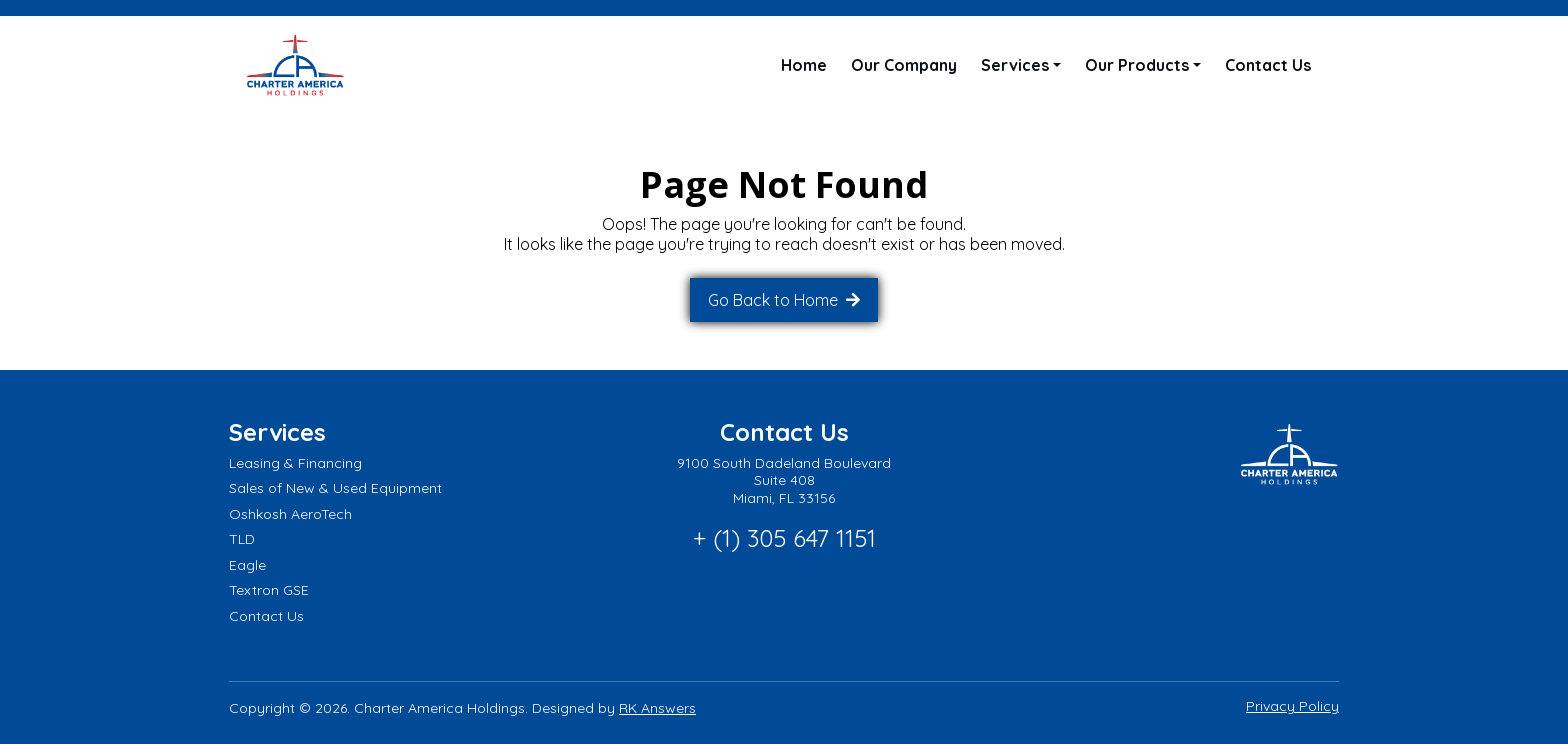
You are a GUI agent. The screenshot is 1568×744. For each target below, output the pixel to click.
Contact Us (1268, 65)
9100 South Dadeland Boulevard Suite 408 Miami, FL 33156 (784, 480)
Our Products (1137, 65)
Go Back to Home (775, 300)
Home (804, 65)
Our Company (904, 65)
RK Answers (657, 708)
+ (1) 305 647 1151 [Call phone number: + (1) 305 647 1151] (784, 538)
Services (1015, 65)
